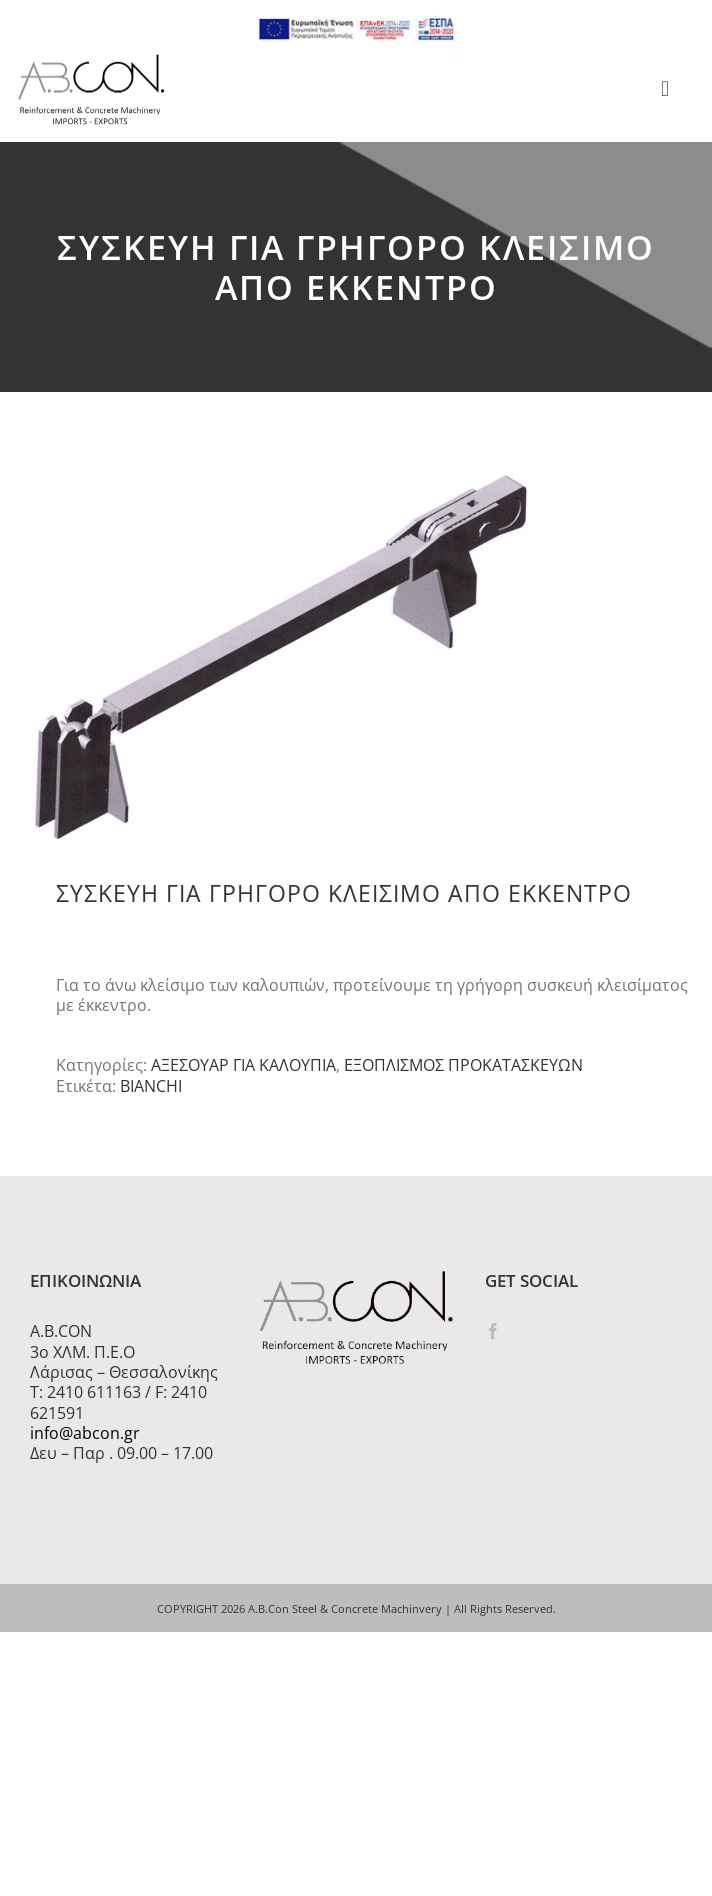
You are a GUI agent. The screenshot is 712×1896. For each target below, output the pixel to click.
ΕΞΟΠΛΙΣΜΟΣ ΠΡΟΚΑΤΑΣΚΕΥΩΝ (463, 1065)
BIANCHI (151, 1086)
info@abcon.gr (85, 1433)
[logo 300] (91, 60)
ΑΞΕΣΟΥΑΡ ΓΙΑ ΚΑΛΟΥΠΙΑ (243, 1065)
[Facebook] (493, 1331)
